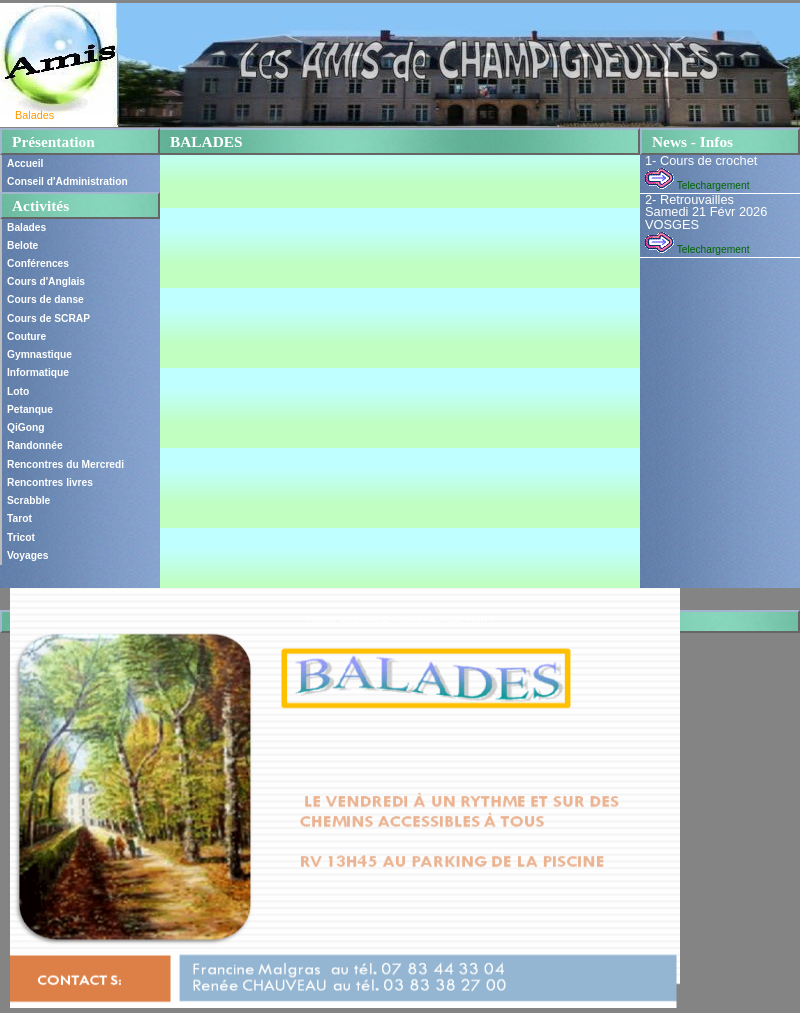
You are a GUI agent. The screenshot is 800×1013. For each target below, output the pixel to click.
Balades (26, 227)
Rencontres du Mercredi (65, 464)
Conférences (38, 263)
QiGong (26, 427)
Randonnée (35, 445)
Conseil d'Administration (67, 181)
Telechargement (697, 185)
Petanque (30, 409)
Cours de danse (45, 299)
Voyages (27, 555)
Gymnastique (39, 354)
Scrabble (28, 500)
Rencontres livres (50, 482)
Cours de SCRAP (48, 318)
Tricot (21, 537)
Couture (26, 336)
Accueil (25, 163)
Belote (22, 245)
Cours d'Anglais (46, 281)
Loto (18, 391)
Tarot (19, 518)
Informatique (38, 372)
